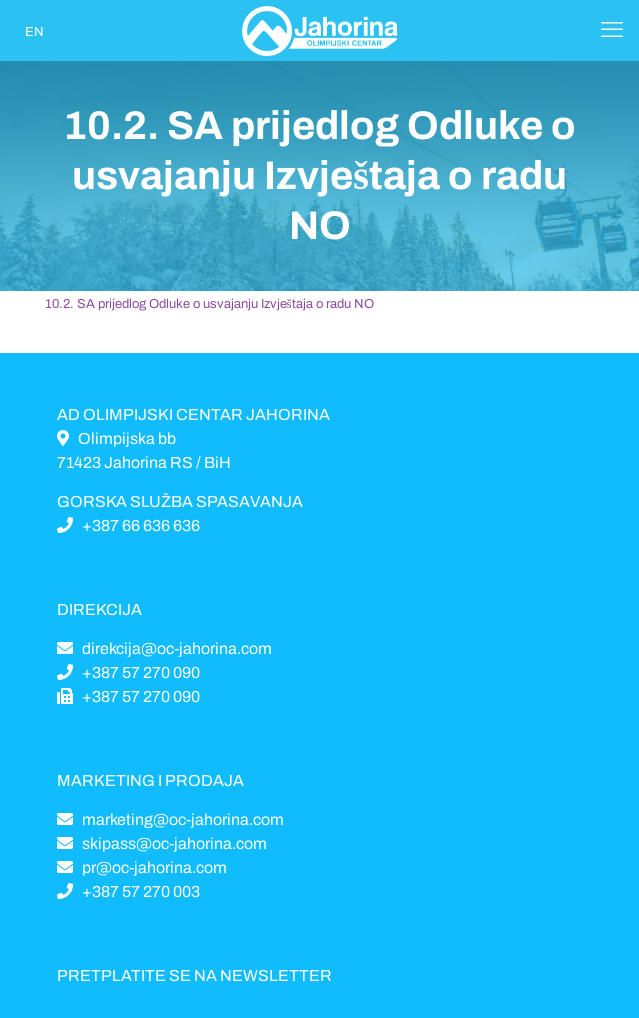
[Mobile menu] (612, 30)
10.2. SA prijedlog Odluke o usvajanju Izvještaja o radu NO (209, 304)
